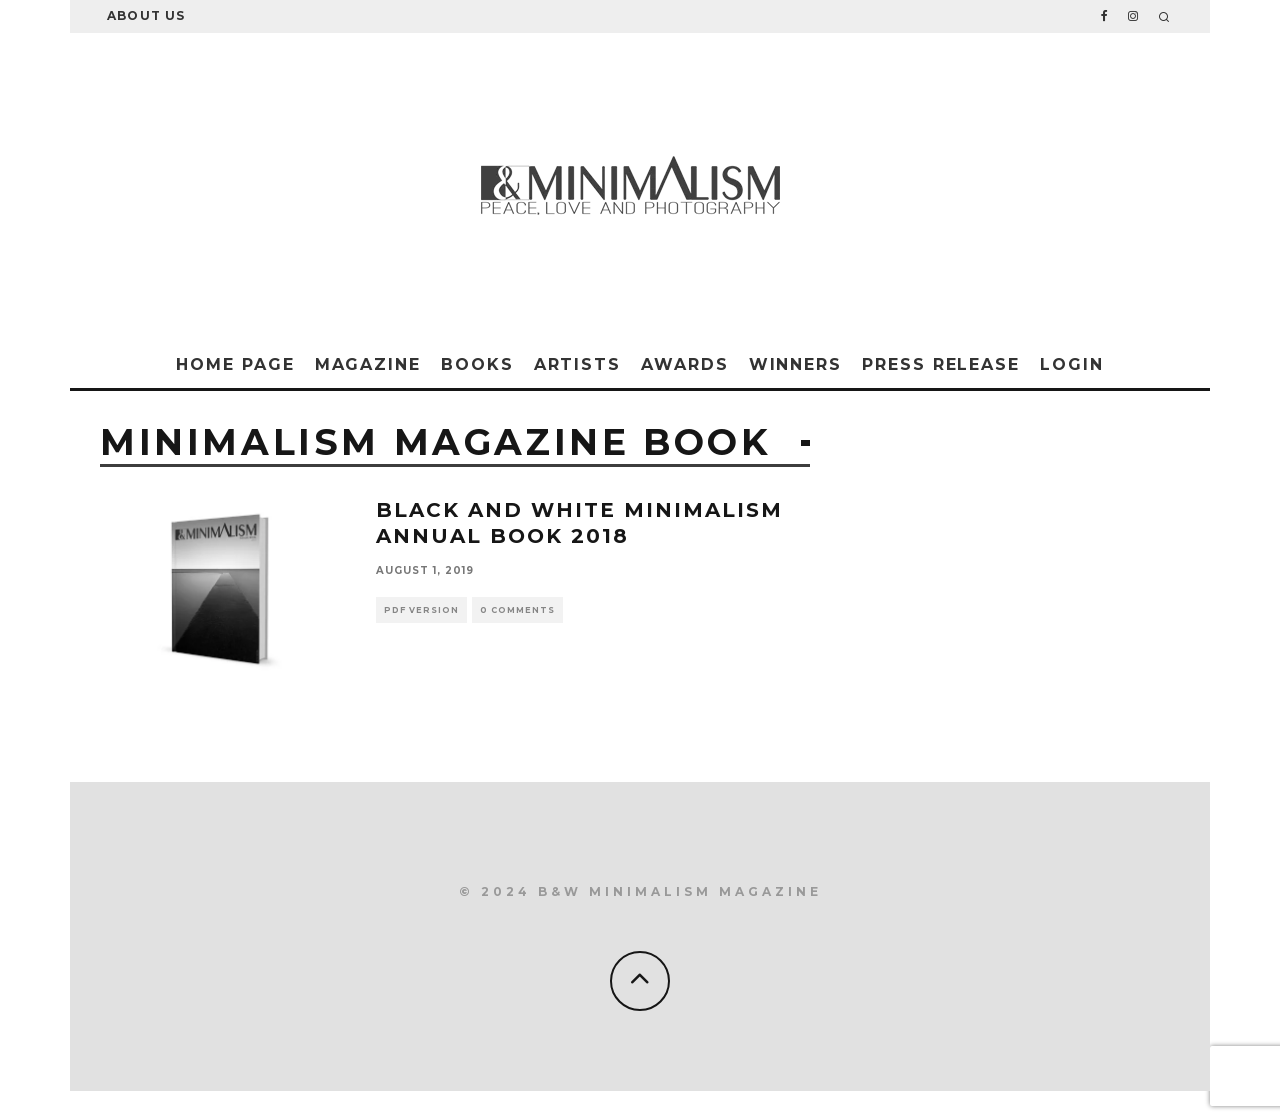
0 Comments (517, 610)
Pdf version (421, 610)
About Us (146, 15)
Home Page (235, 364)
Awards (685, 364)
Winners (795, 364)
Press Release (941, 364)
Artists (577, 364)
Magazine (368, 364)
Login (1072, 364)
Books (477, 364)
